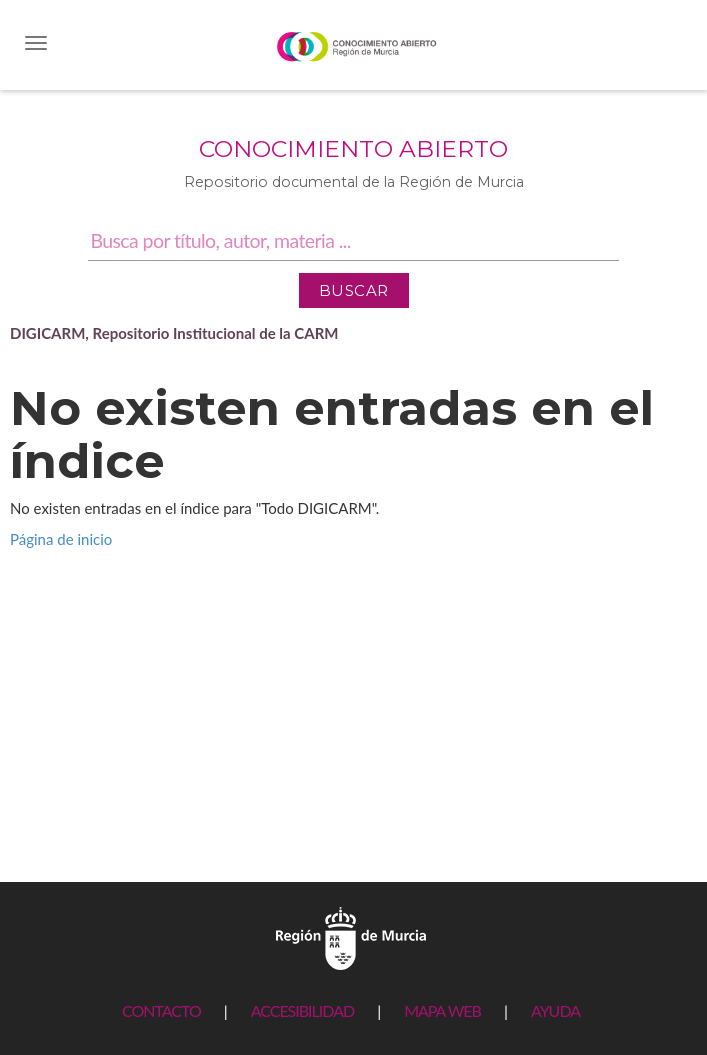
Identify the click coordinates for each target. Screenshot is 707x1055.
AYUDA (555, 1010)
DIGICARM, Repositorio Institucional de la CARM (174, 333)
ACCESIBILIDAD (302, 1010)
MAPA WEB (442, 1010)
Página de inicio (61, 539)
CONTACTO (161, 1010)
